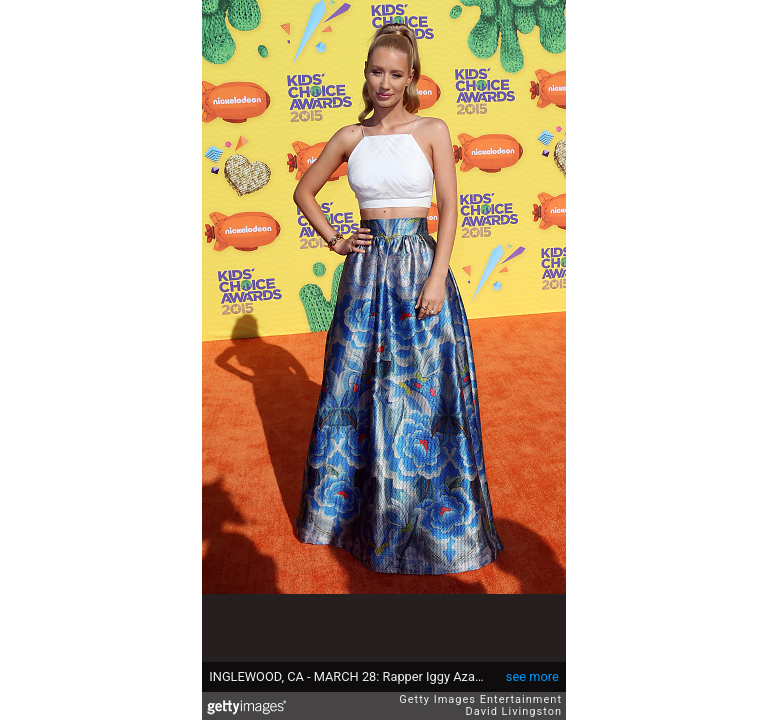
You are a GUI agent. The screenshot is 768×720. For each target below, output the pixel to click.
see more (532, 676)
